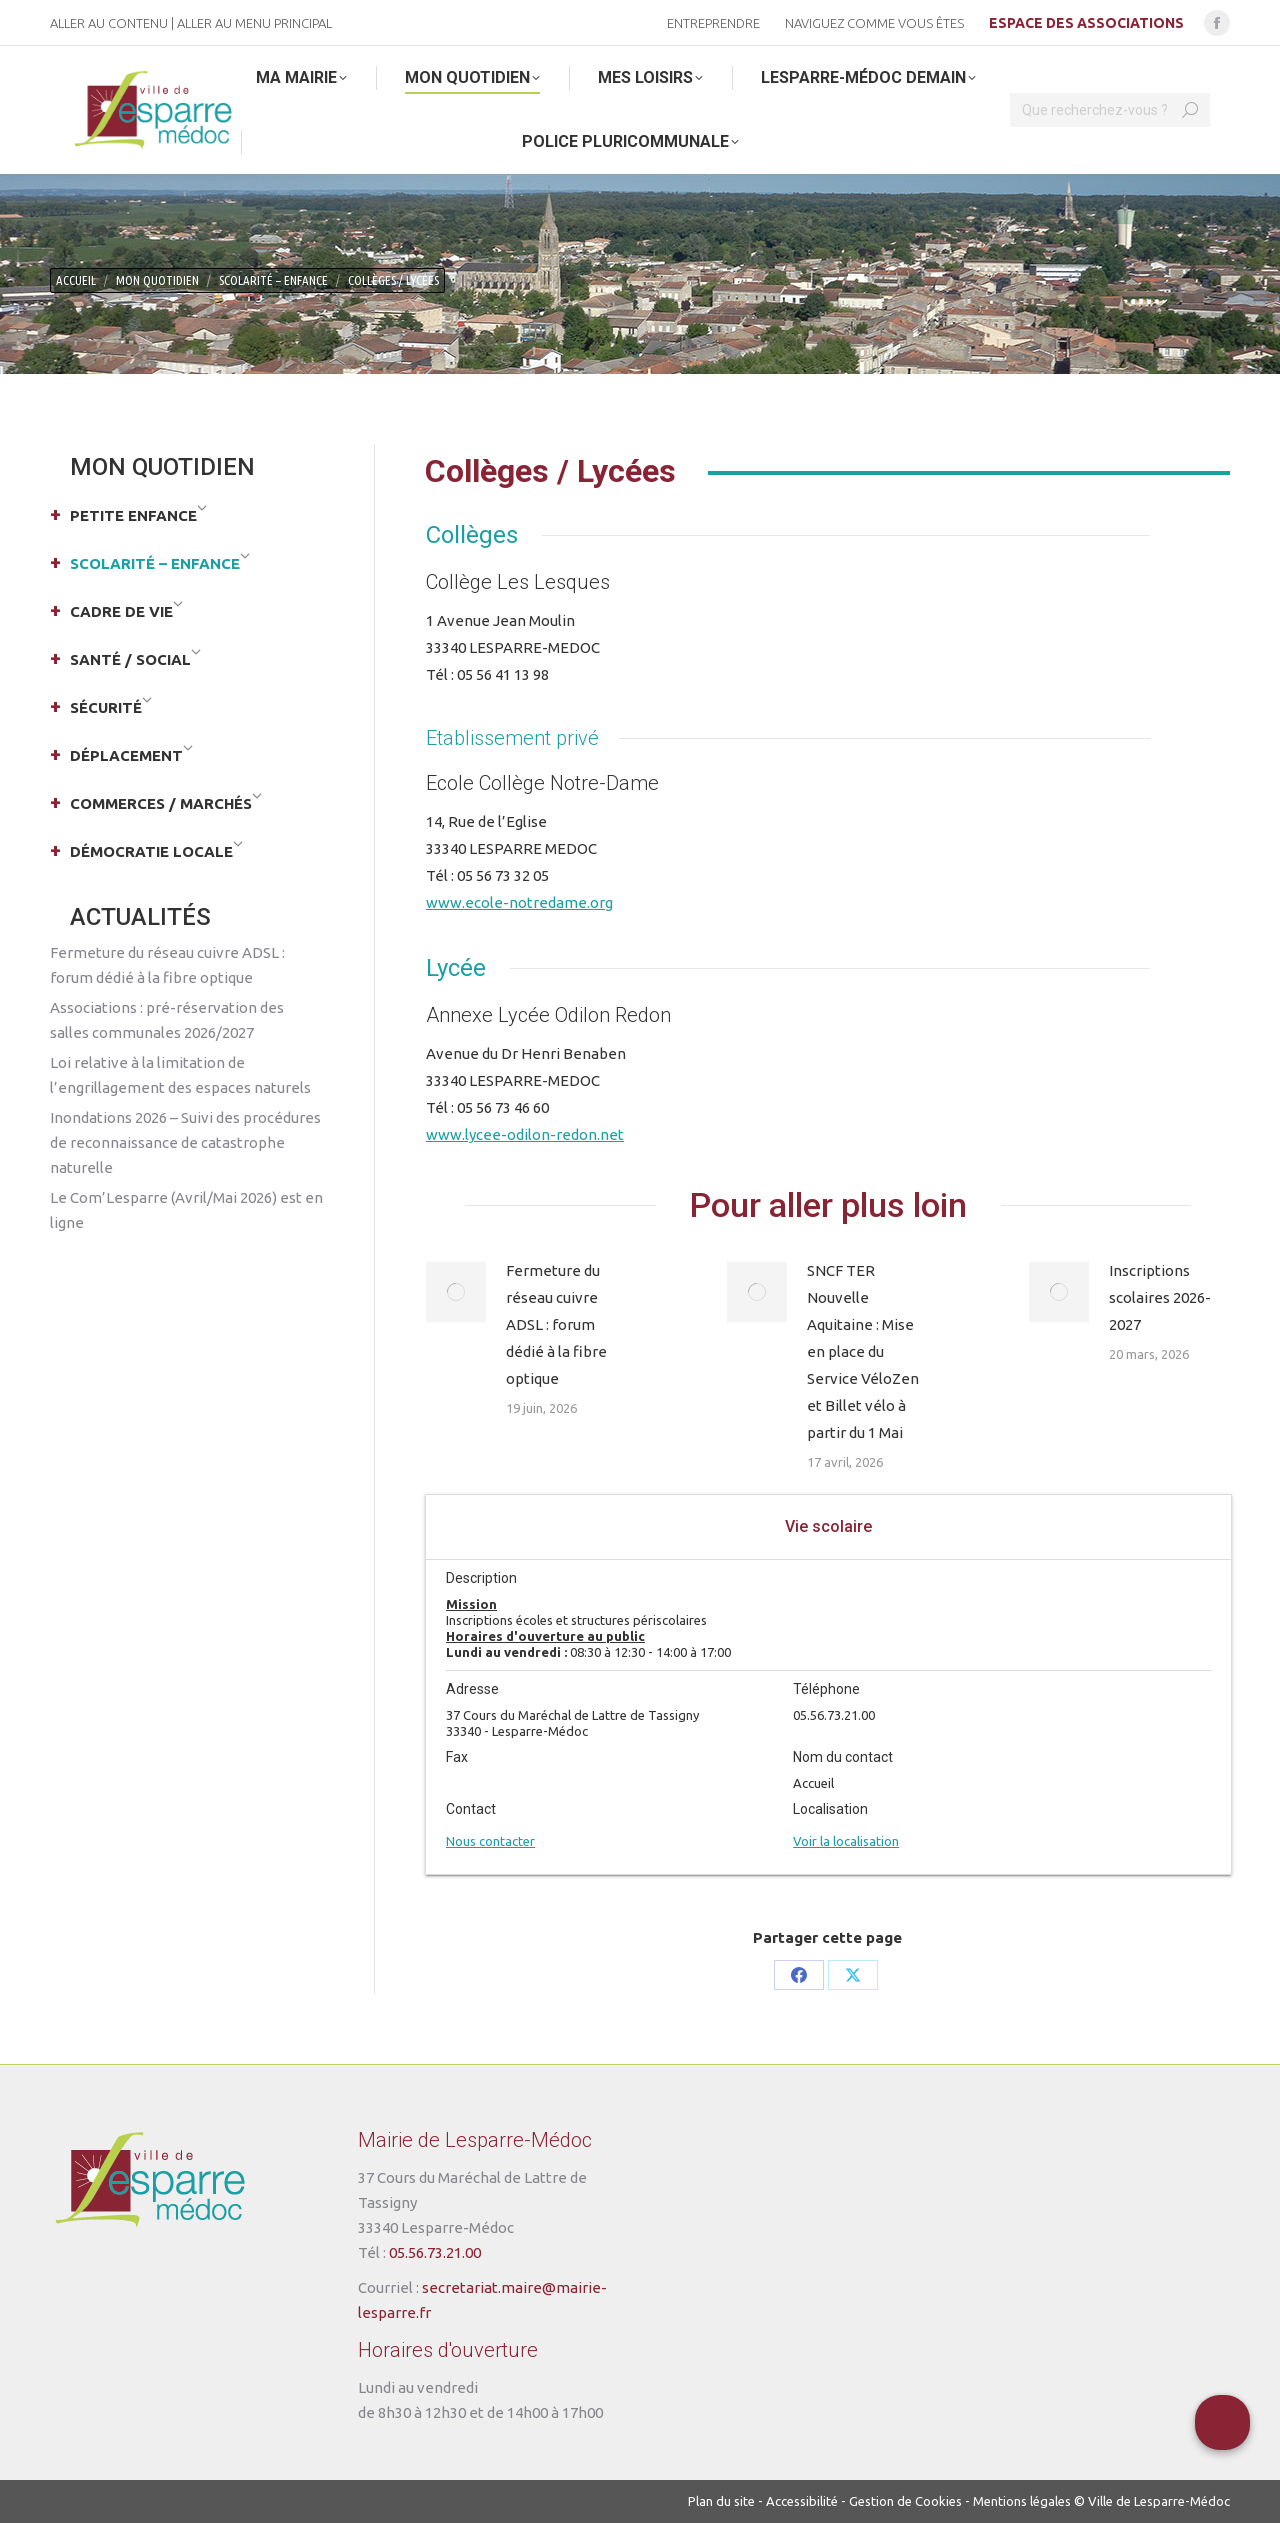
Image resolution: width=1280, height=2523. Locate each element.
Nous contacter (490, 1841)
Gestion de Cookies (905, 2501)
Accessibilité (802, 2501)
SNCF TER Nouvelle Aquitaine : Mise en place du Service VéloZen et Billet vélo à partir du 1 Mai (863, 1351)
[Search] (1110, 110)
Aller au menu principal (254, 23)
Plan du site (721, 2501)
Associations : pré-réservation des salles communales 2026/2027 (167, 1020)
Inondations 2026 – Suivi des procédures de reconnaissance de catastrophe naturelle (185, 1142)
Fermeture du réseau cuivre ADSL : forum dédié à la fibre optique (556, 1324)
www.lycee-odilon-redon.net (525, 1134)
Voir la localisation (846, 1841)
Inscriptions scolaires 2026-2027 (1160, 1297)
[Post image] (456, 1292)
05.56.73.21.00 (435, 2252)
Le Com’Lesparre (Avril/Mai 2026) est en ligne (186, 1210)
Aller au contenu (109, 23)
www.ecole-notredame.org (519, 902)
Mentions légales (1022, 2501)
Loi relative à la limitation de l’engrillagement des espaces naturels (180, 1075)
